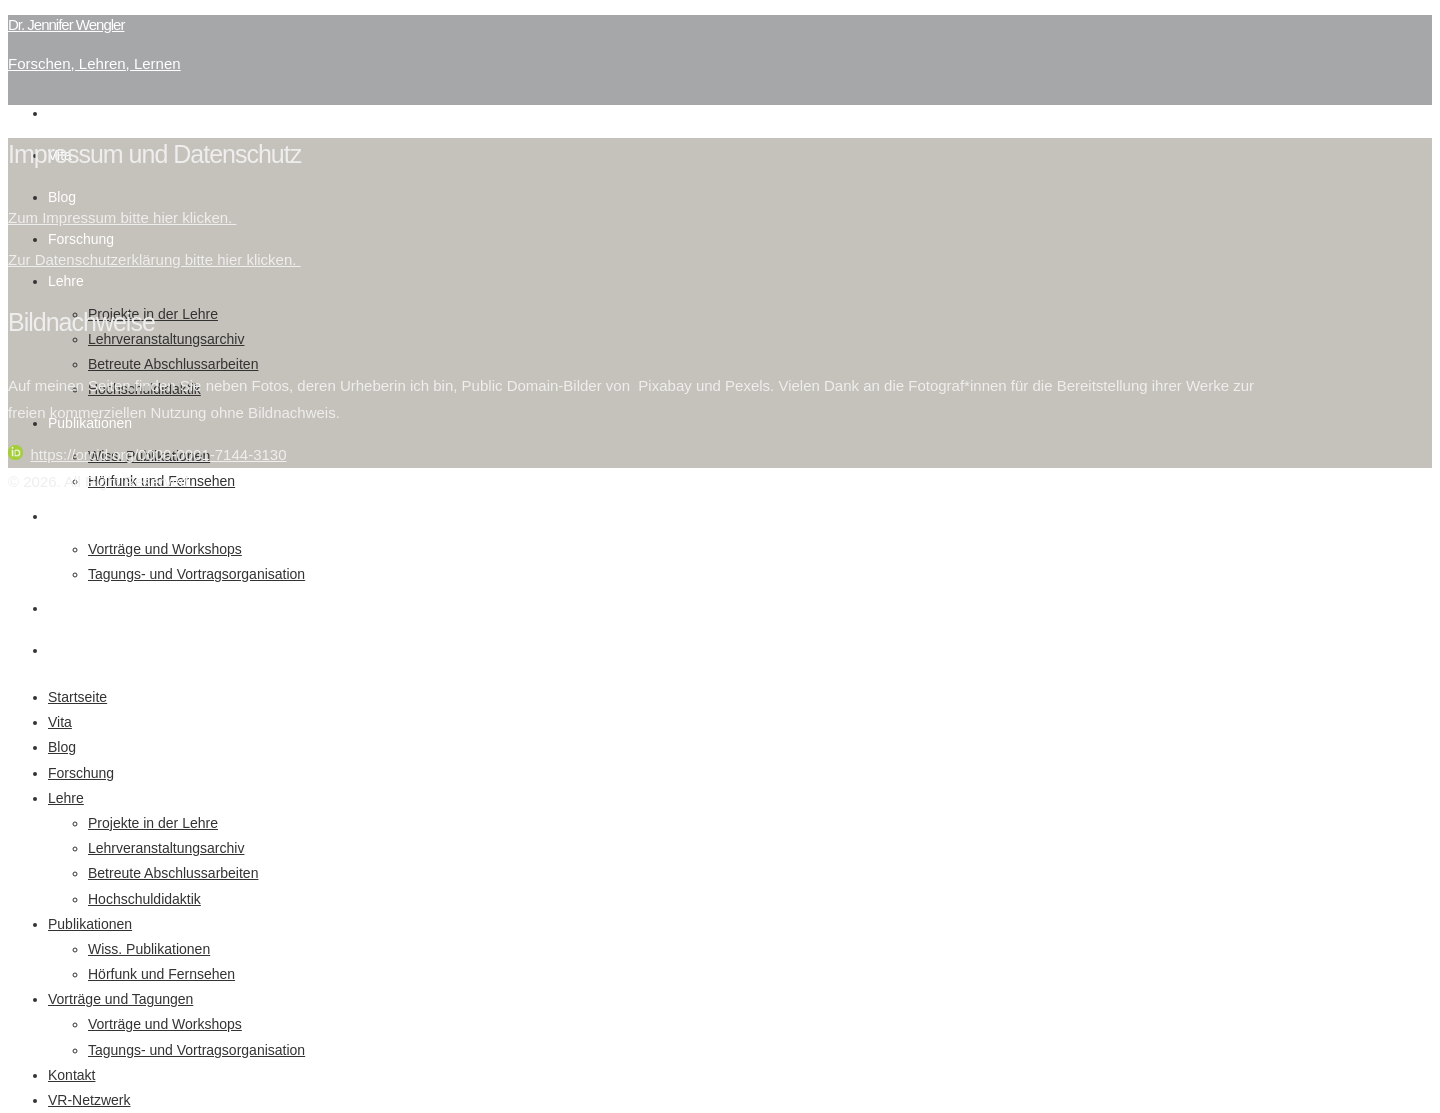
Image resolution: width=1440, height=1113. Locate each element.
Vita (60, 722)
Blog (62, 197)
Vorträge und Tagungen (120, 516)
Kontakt (71, 608)
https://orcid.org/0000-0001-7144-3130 (147, 454)
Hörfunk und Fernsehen (161, 974)
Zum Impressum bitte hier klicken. (122, 217)
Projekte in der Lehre (153, 823)
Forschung (81, 239)
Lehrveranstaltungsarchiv (166, 339)
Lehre (66, 281)
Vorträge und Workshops (165, 549)
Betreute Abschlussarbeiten (173, 364)
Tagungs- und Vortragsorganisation (196, 574)
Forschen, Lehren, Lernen (94, 63)
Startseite (77, 113)
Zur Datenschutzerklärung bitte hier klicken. (154, 259)
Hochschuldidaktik (144, 899)
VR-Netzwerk (89, 650)
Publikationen (90, 924)
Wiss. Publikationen (149, 949)
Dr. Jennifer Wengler (66, 24)
